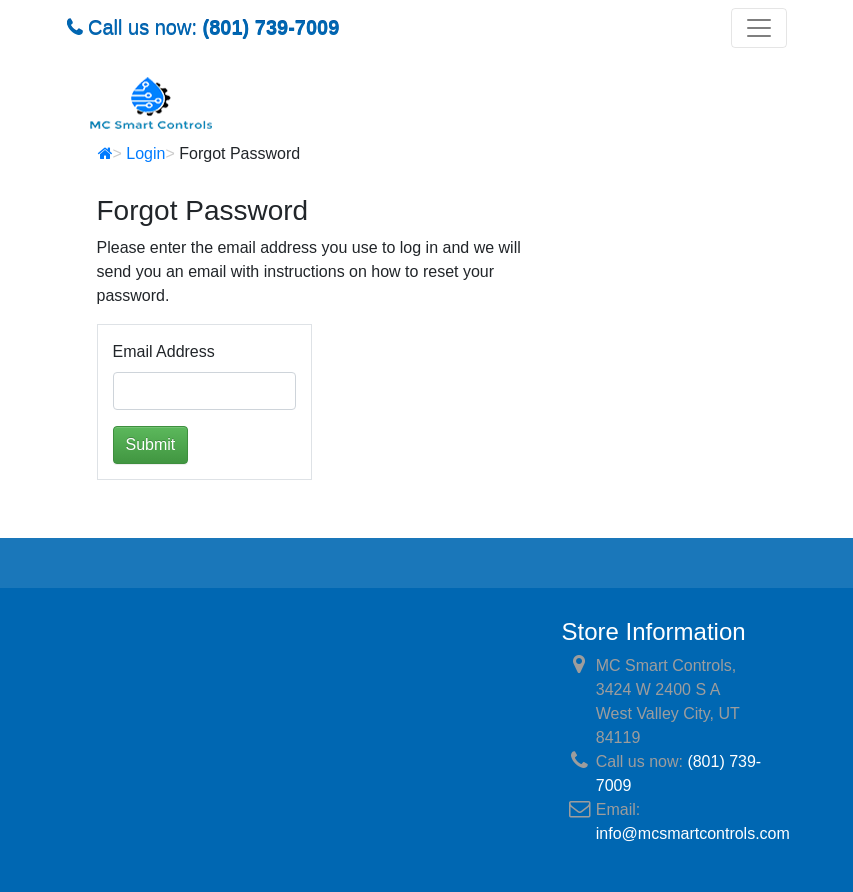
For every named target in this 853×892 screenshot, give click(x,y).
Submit (151, 444)
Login (145, 153)
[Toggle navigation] (759, 28)
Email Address (164, 351)
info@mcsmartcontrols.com (693, 833)
